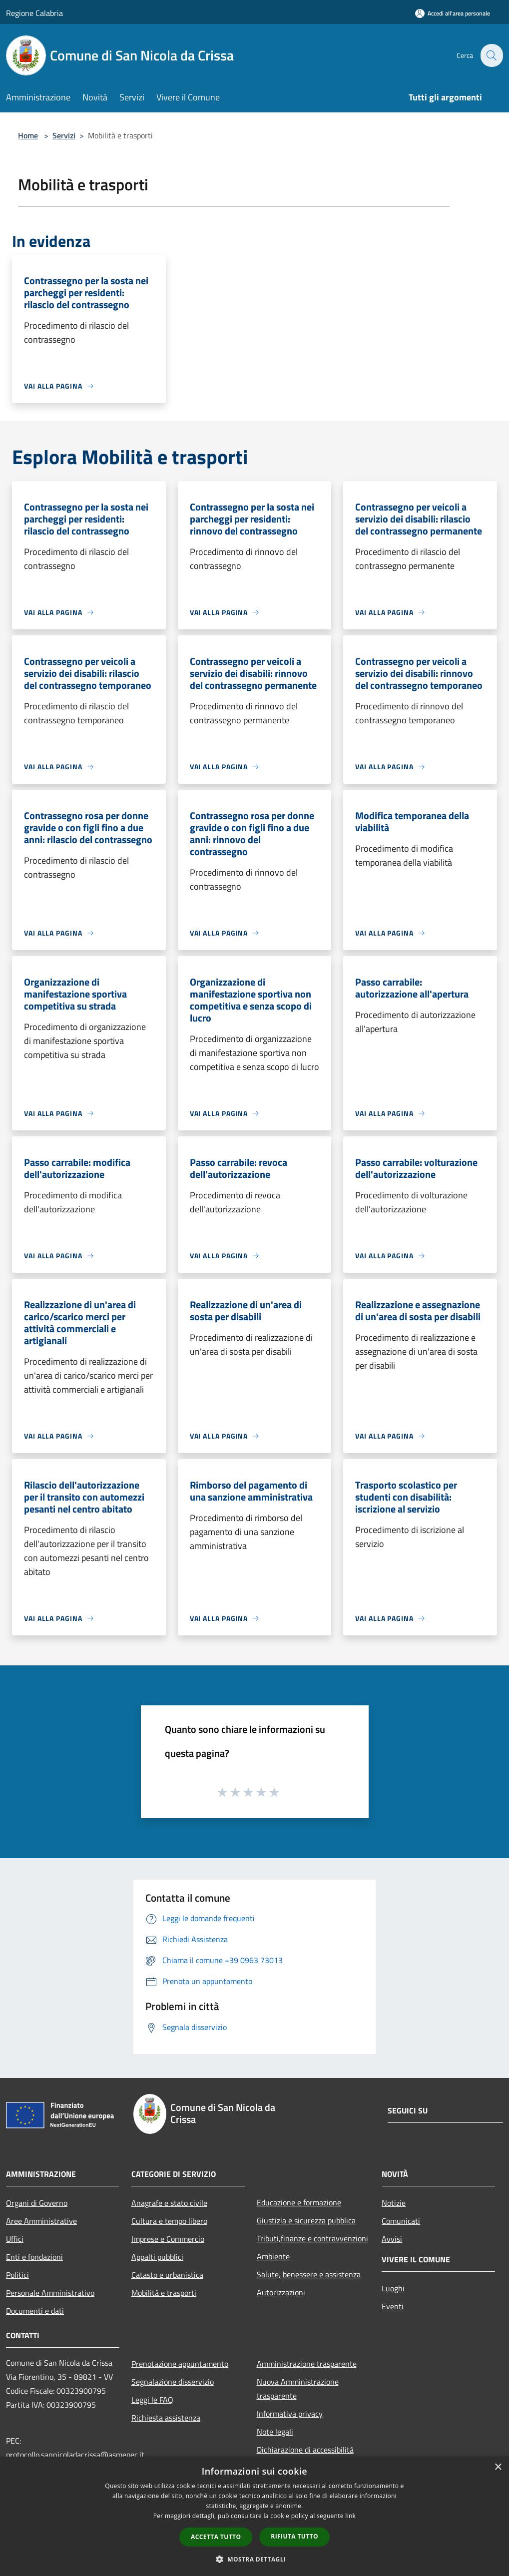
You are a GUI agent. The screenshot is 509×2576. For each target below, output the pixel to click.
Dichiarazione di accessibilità (305, 2450)
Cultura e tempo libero (169, 2221)
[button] (254, 2559)
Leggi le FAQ (152, 2400)
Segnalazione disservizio (172, 2382)
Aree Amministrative (41, 2221)
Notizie (394, 2203)
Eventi (393, 2306)
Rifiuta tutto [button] (294, 2536)
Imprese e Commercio (167, 2239)
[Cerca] (491, 55)
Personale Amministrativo (50, 2293)
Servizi (63, 135)
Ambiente (273, 2256)
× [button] (498, 2467)
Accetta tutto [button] (216, 2537)
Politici (17, 2275)
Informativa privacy (290, 2414)
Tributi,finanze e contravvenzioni (312, 2238)
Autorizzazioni (281, 2292)
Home (28, 135)
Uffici (14, 2239)
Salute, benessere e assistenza (309, 2274)
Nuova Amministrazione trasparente (298, 2389)
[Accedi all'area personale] (452, 13)
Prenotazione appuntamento (179, 2364)
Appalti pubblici (157, 2257)
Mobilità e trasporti (163, 2293)
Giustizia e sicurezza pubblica (306, 2220)
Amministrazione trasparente (307, 2364)
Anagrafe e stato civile (169, 2203)
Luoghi (393, 2288)
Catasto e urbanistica (167, 2275)
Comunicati (401, 2221)
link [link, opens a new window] (350, 2516)
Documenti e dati (35, 2311)
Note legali (275, 2432)
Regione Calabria (34, 13)
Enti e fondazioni (34, 2257)
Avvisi (392, 2239)
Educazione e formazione (299, 2202)
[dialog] (254, 2516)
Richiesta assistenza (165, 2418)
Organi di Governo (36, 2203)
